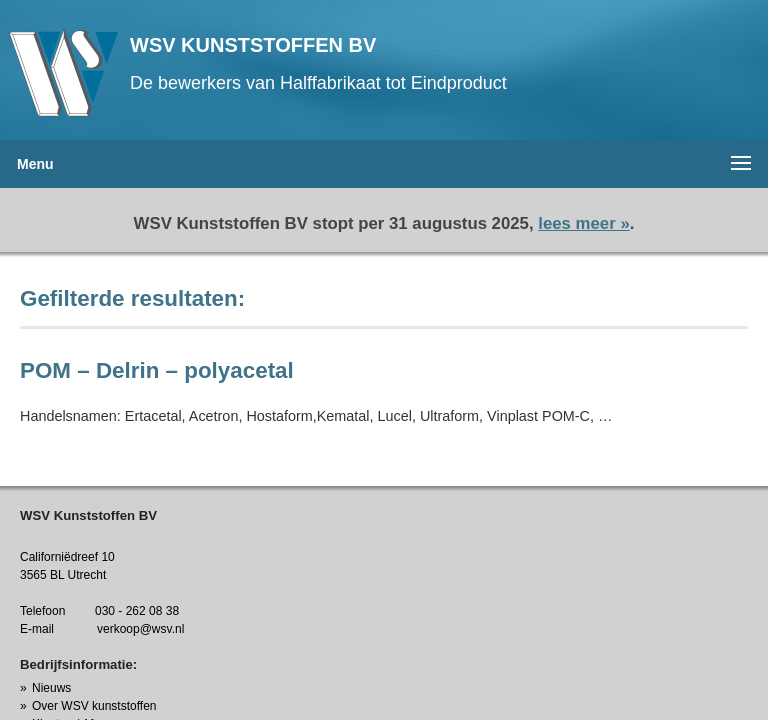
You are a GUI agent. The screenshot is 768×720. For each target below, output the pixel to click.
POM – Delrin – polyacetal (157, 370)
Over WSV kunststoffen (94, 706)
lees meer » (583, 223)
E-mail (37, 629)
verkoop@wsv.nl (140, 629)
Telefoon (42, 611)
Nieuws (51, 688)
